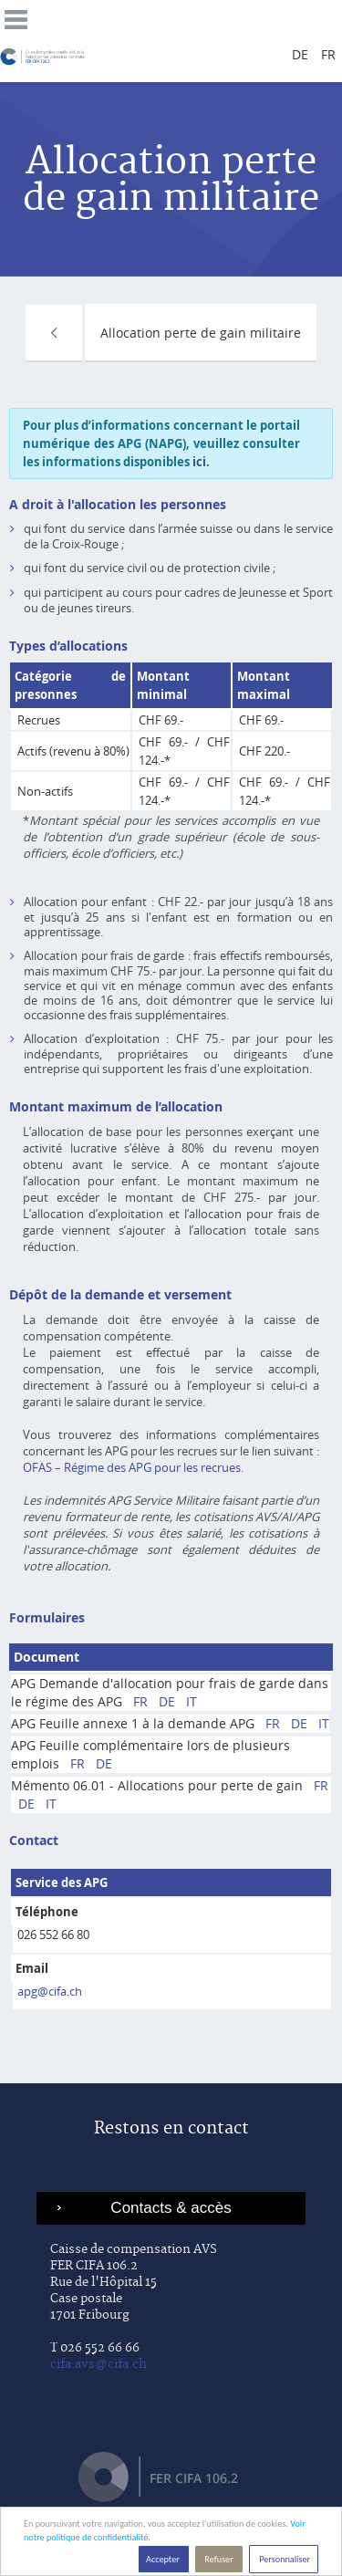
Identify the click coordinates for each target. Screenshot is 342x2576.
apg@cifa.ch (49, 1991)
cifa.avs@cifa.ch (98, 2364)
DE (167, 1701)
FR (140, 1701)
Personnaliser (283, 2559)
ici (199, 462)
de (300, 54)
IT (191, 1701)
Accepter (163, 2559)
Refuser (218, 2559)
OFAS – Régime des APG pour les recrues (132, 1467)
